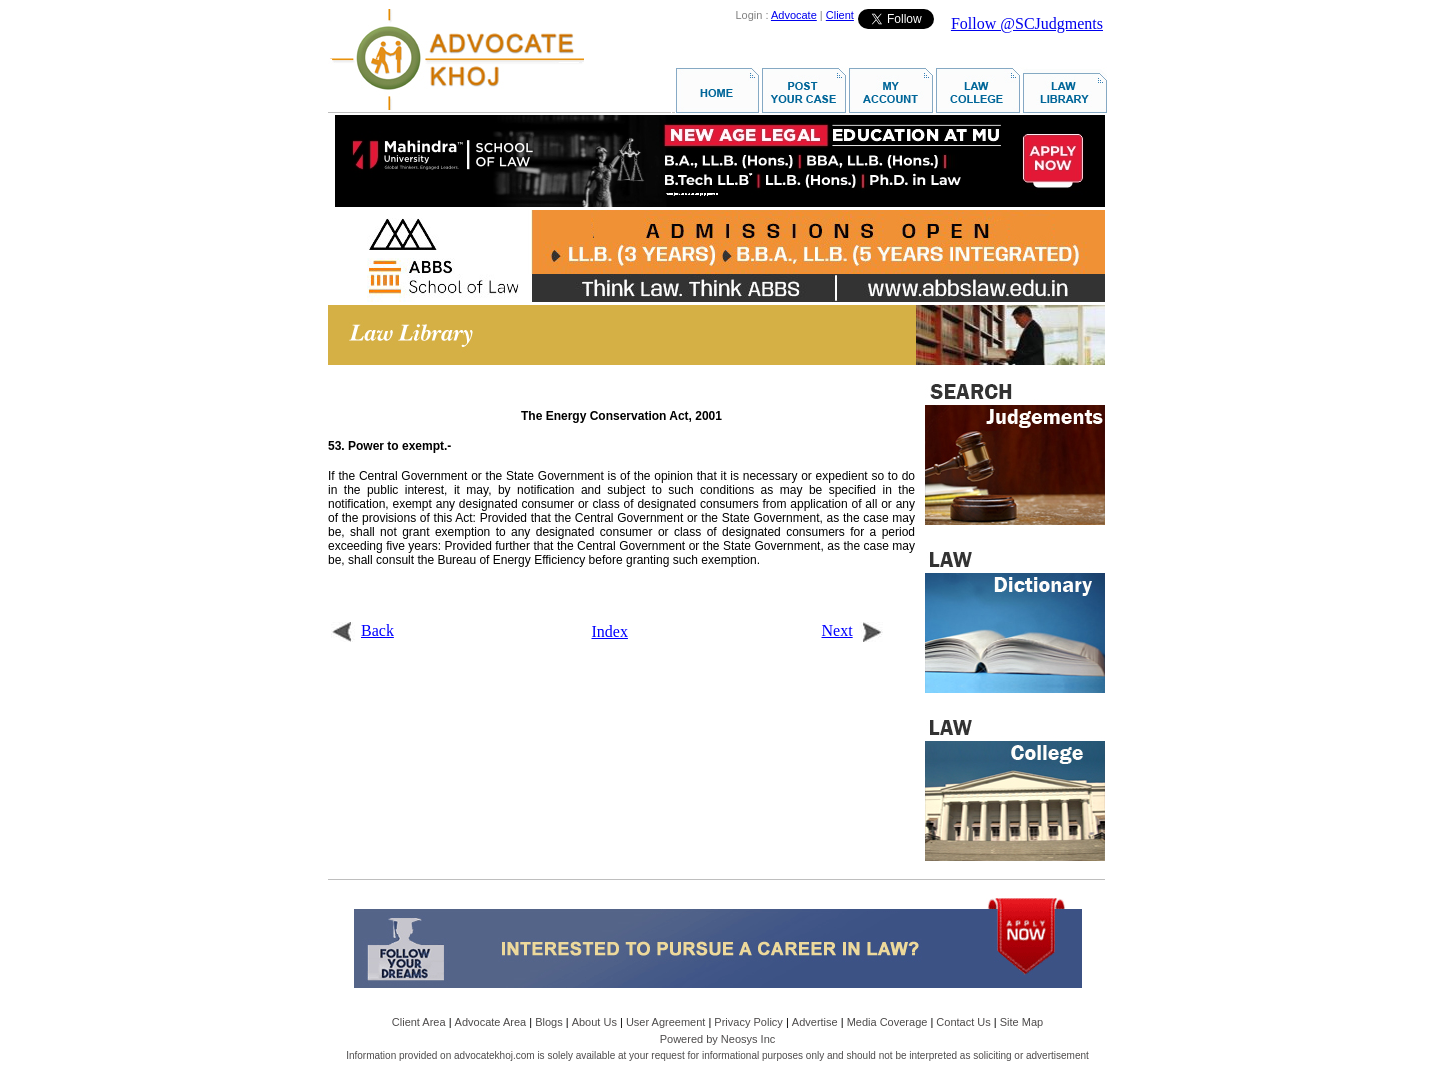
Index (610, 631)
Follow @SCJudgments (1027, 23)
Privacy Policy (748, 1022)
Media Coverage (887, 1022)
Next (852, 630)
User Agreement (665, 1022)
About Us (594, 1022)
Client (840, 15)
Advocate (794, 15)
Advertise (815, 1022)
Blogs (549, 1022)
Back (362, 630)
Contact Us (963, 1022)
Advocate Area (491, 1022)
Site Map (1021, 1022)
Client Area (419, 1022)
